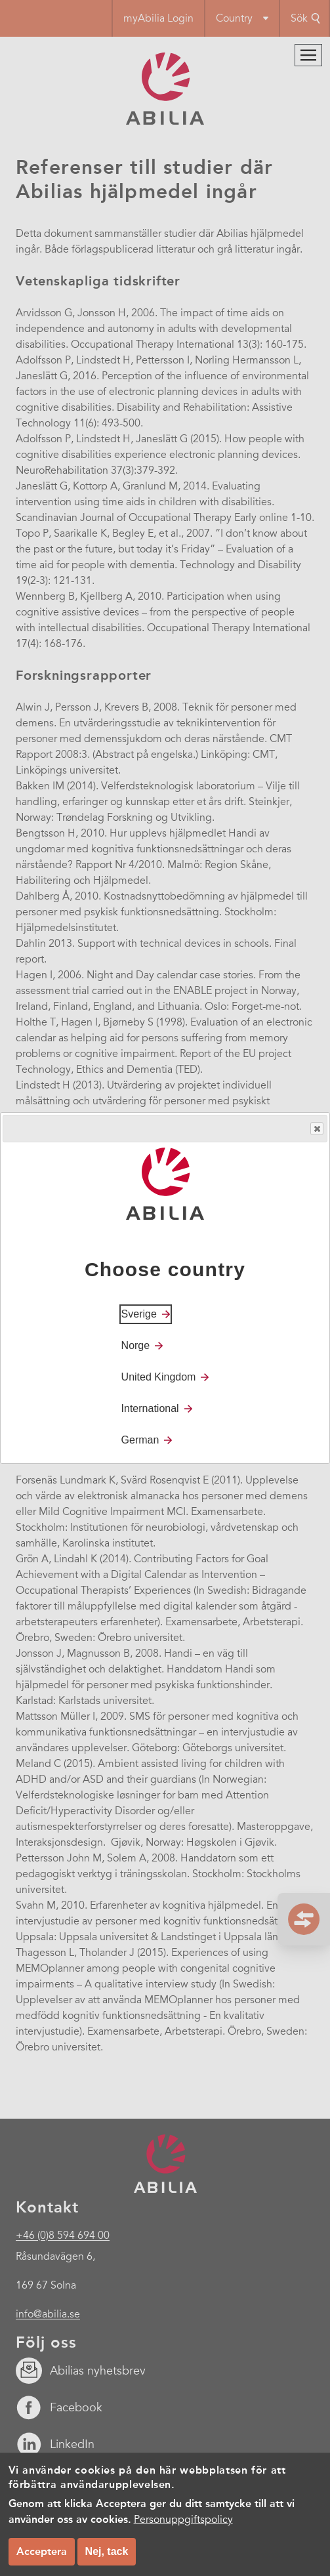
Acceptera (41, 2551)
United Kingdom (158, 1376)
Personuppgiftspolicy (183, 2519)
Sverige (139, 1313)
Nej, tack (107, 2551)
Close (316, 1128)
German (140, 1439)
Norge (135, 1345)
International (150, 1408)
